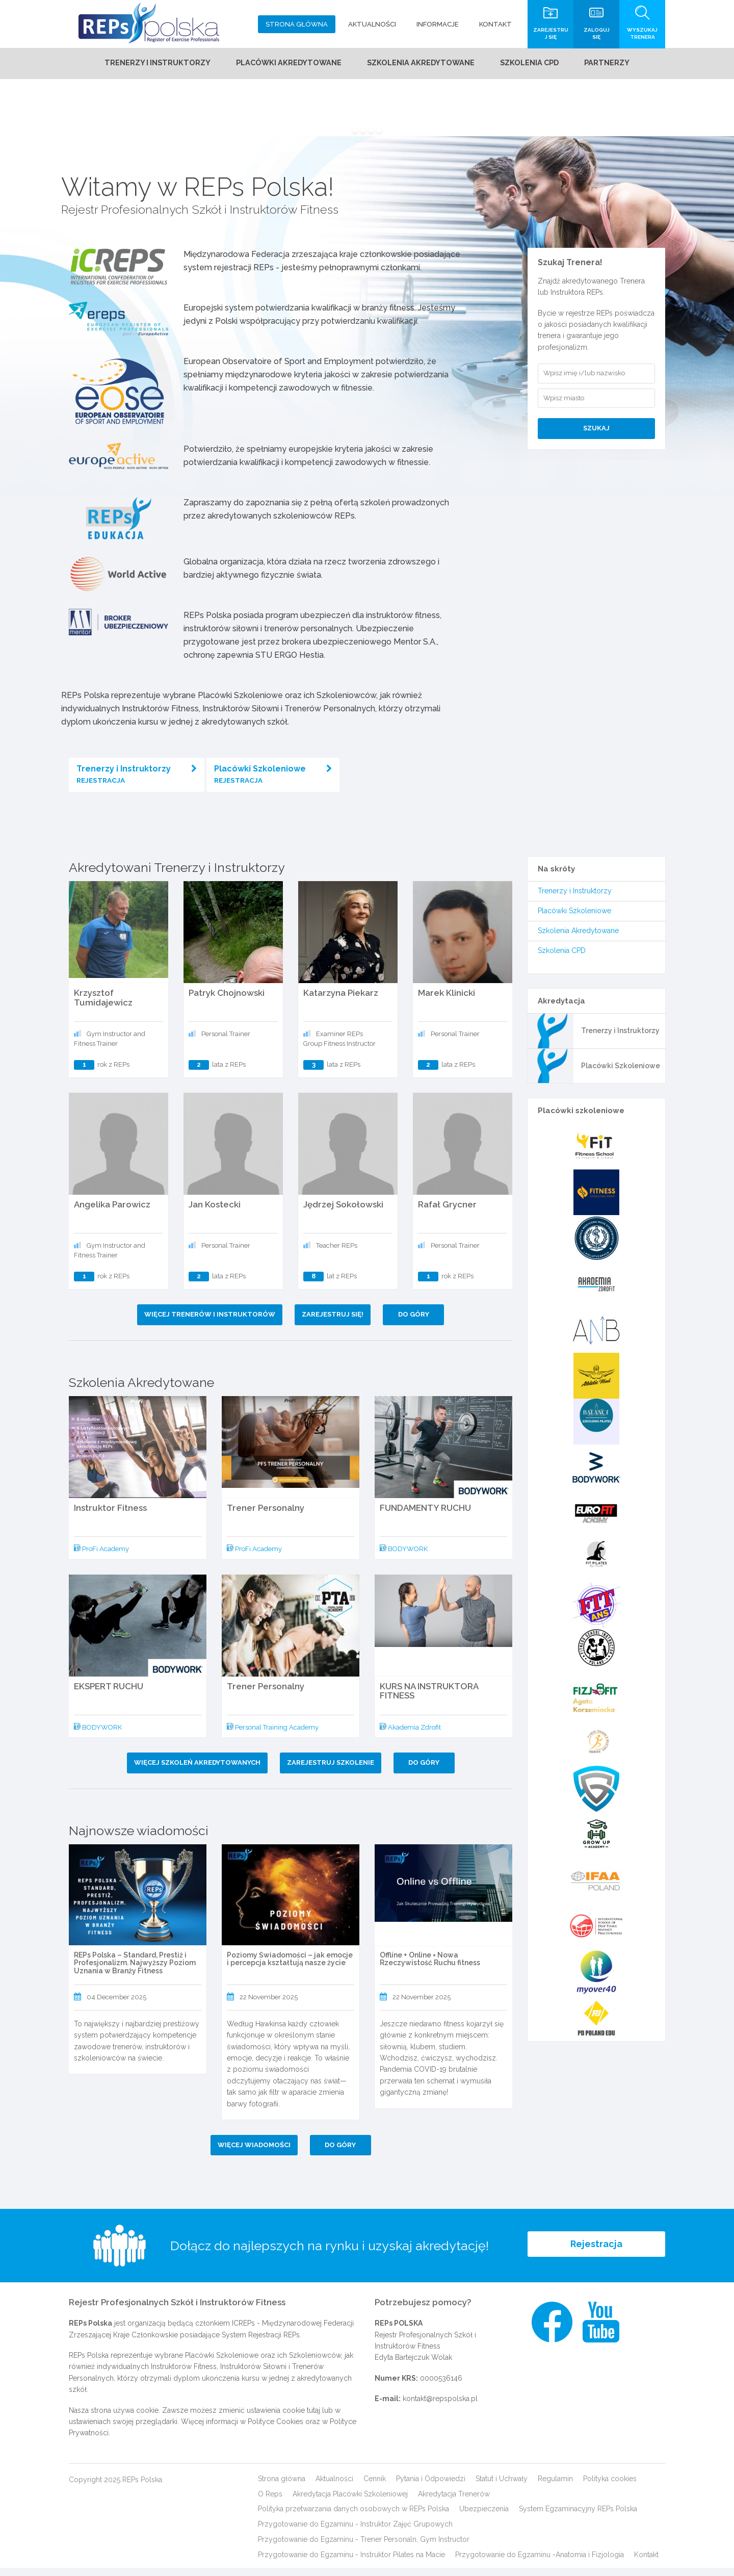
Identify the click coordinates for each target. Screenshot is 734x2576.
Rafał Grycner (447, 1212)
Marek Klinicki (446, 1001)
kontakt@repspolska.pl (440, 2407)
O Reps (270, 2502)
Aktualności (334, 2487)
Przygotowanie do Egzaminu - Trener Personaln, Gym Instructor (363, 2547)
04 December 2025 (116, 2005)
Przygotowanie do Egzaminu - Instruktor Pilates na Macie (351, 2563)
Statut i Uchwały (502, 2487)
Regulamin (555, 2487)
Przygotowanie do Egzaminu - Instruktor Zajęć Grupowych (355, 2532)
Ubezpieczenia (484, 2517)
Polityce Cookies (275, 2430)
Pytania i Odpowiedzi (430, 2487)
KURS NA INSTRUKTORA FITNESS (429, 1699)
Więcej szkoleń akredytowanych (194, 1770)
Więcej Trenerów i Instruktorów (206, 1322)
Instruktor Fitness (110, 1516)
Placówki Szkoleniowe (273, 778)
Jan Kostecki (215, 1212)
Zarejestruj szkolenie (330, 1770)
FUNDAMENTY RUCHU (425, 1516)
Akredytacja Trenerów (454, 2502)
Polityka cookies (610, 2487)
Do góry (416, 1322)
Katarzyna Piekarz (340, 1001)
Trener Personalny (265, 1516)
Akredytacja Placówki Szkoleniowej (350, 2502)
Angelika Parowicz (112, 1212)
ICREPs (243, 2331)
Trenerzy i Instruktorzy (136, 778)
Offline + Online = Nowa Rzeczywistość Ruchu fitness (430, 1967)
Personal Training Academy (273, 1735)
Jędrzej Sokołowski (343, 1212)
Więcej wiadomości (252, 2153)
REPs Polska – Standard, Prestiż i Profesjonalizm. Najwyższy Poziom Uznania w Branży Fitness (135, 1971)
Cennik (374, 2487)
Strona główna (281, 2487)
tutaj (313, 2418)
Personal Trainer (225, 1042)
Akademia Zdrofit (410, 1735)
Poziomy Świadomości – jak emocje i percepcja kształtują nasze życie (290, 1967)
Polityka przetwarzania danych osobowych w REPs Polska (353, 2517)
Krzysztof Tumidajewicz (103, 1006)
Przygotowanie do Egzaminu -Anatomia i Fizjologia (539, 2563)
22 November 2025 (269, 2005)
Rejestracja (596, 2254)
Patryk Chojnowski (227, 1001)
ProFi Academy (101, 1557)
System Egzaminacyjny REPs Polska (578, 2517)
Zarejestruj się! (332, 1322)
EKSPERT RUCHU (108, 1694)
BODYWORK (404, 1557)
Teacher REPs (336, 1253)
